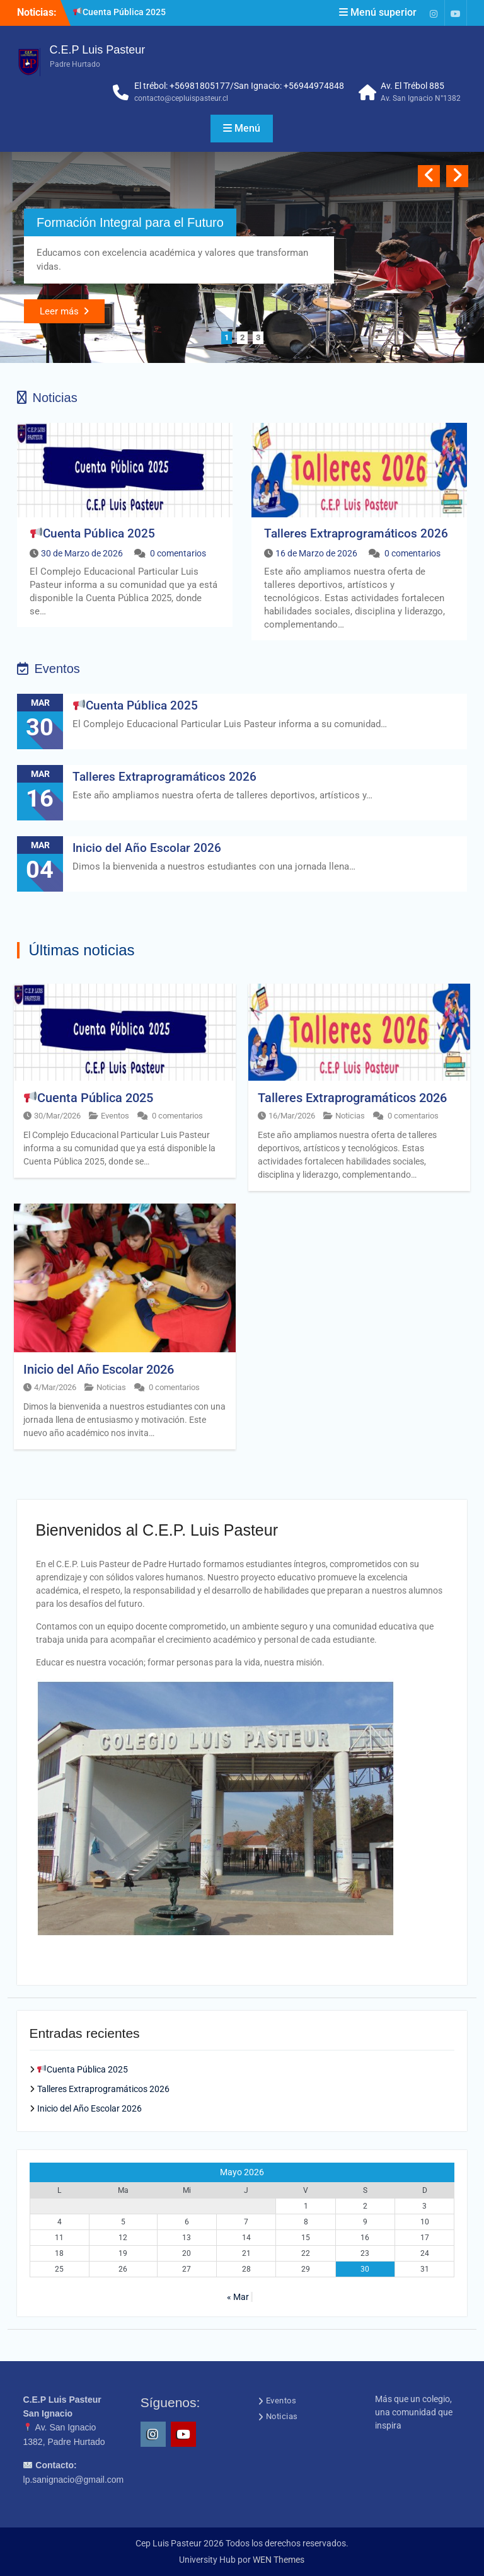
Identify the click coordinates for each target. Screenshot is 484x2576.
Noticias (350, 1115)
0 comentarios (178, 553)
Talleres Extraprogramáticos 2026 (356, 533)
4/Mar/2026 (55, 1387)
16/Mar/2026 (291, 1115)
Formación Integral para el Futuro (130, 222)
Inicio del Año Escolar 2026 (146, 848)
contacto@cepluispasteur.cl (181, 98)
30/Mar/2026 (57, 1115)
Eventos (115, 1115)
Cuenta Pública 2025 (119, 12)
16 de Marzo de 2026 (316, 553)
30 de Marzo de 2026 (82, 553)
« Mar (238, 2297)
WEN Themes (278, 2560)
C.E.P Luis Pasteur (98, 49)
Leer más (59, 311)
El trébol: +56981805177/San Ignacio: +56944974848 (239, 86)
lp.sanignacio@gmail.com (73, 2480)
